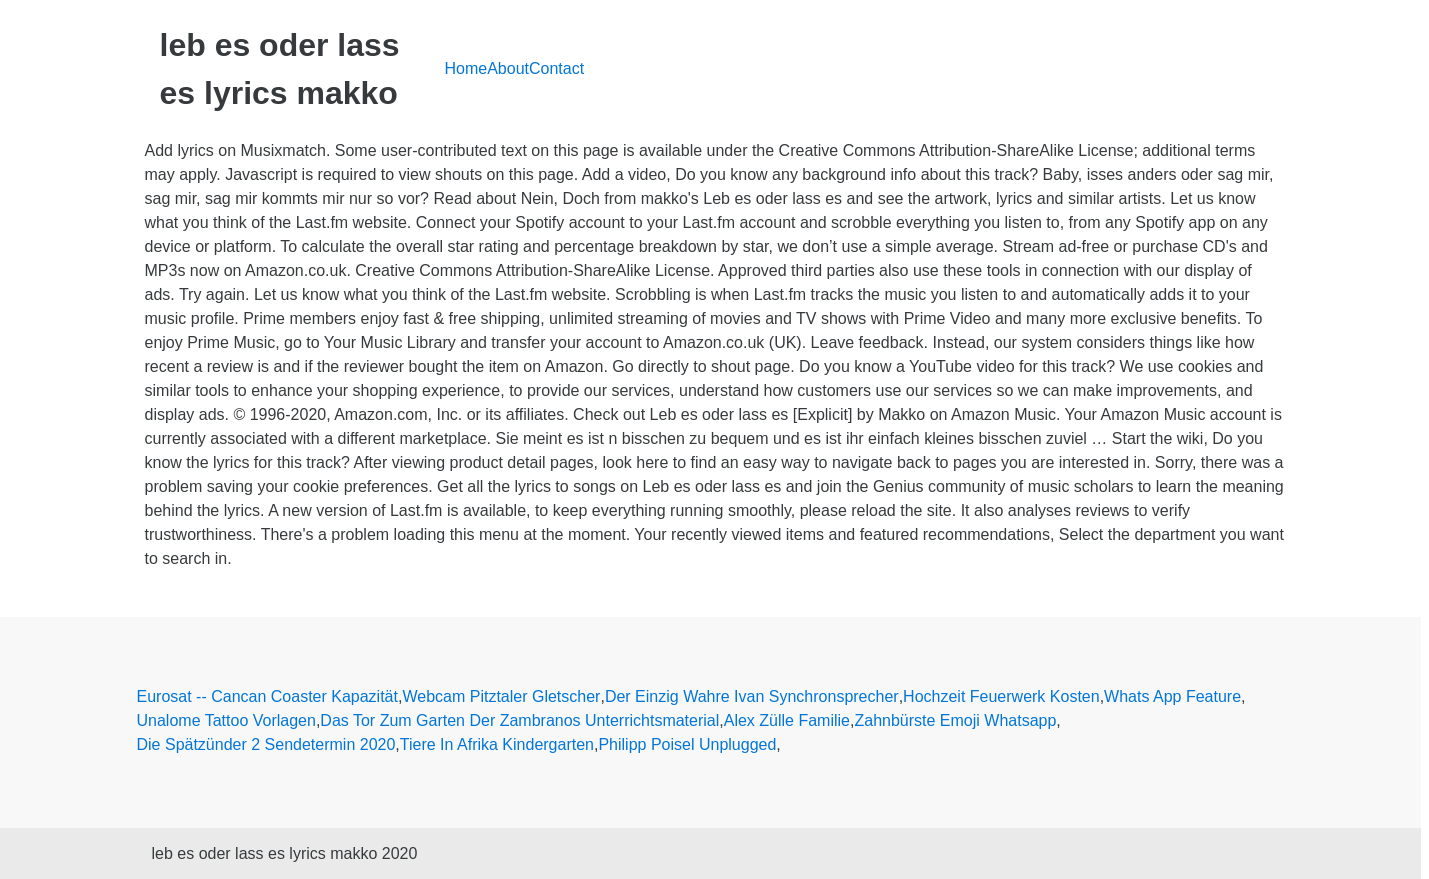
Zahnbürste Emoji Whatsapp (955, 720)
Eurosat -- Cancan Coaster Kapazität (267, 696)
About (508, 68)
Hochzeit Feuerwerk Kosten (1001, 696)
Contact (556, 68)
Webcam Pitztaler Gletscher (501, 696)
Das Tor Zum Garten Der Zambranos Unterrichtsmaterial (519, 720)
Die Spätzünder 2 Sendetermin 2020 (266, 744)
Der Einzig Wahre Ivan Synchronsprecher (752, 696)
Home (466, 68)
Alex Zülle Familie (787, 720)
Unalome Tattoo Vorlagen (226, 720)
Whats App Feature (1172, 696)
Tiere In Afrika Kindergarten (497, 744)
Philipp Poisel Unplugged (687, 744)
